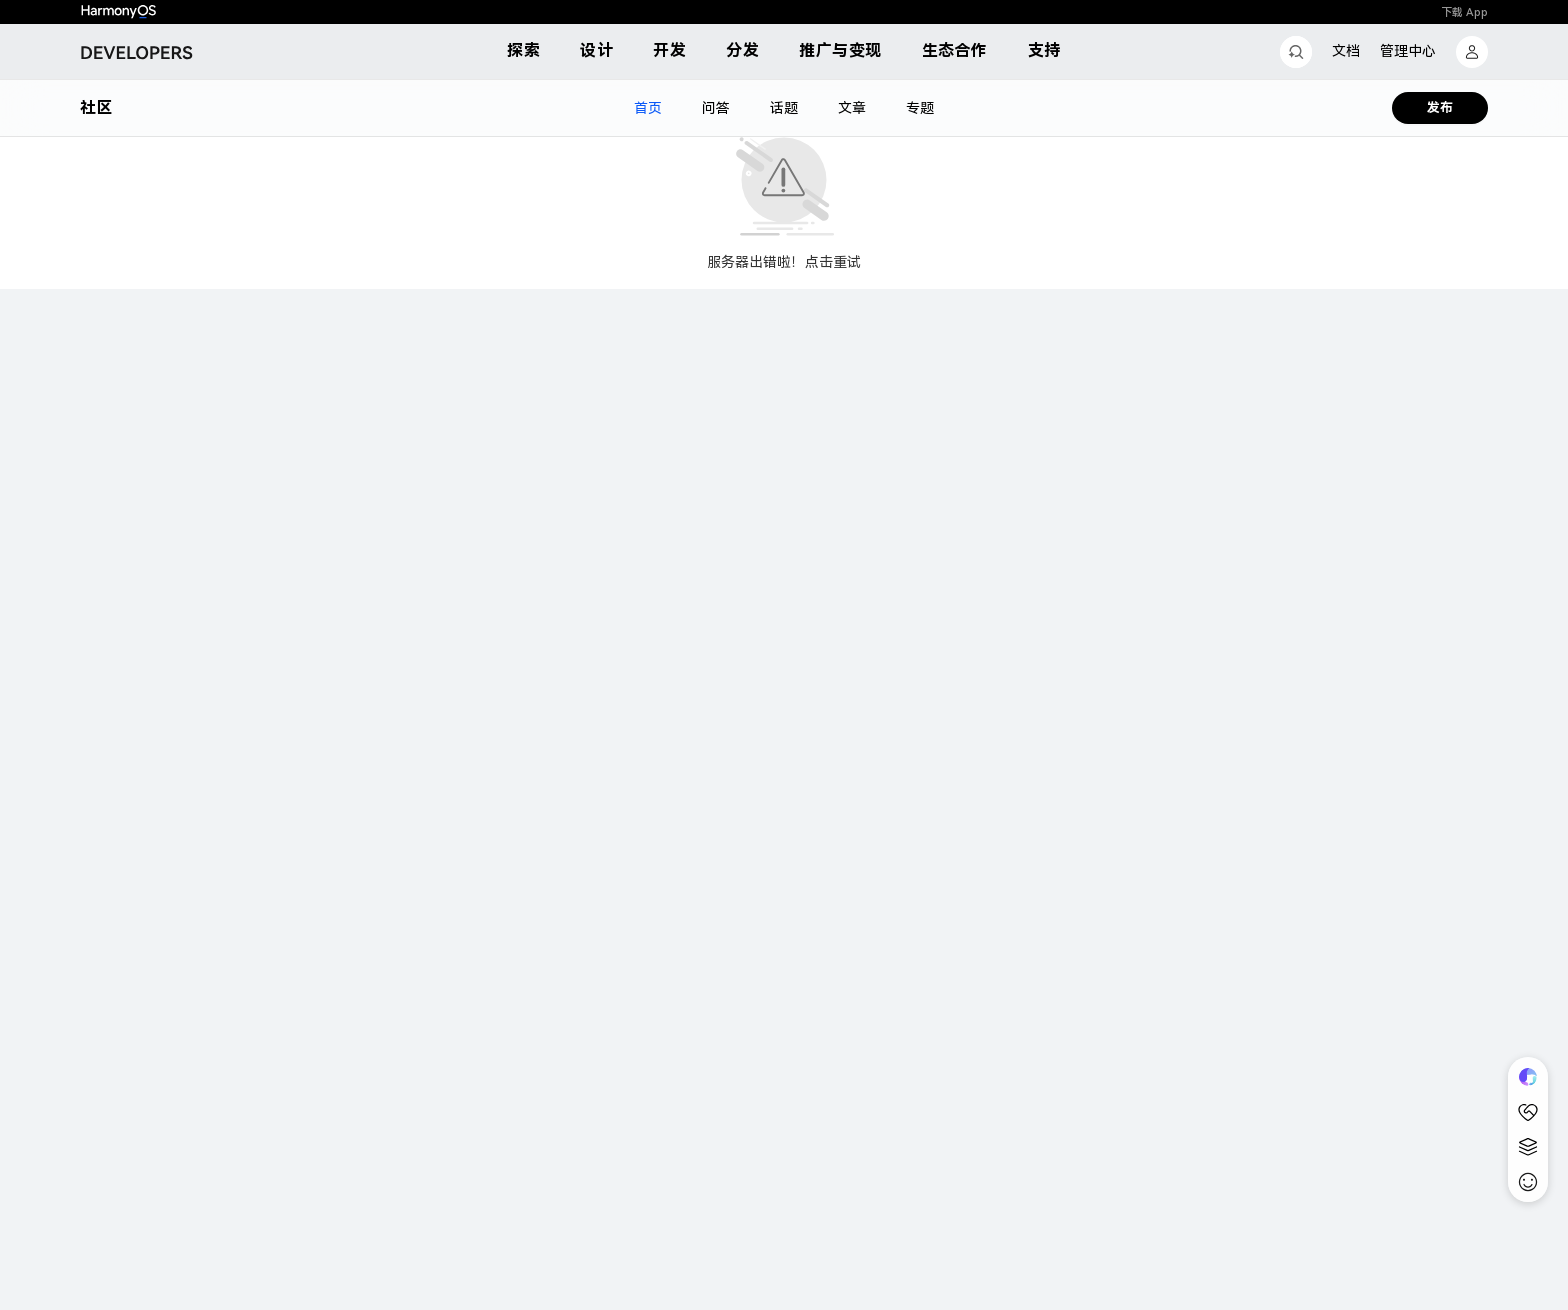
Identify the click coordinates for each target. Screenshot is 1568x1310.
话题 (784, 108)
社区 (96, 107)
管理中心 (1408, 51)
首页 (648, 108)
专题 (920, 108)
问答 (716, 108)
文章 (852, 108)
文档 (1346, 51)
